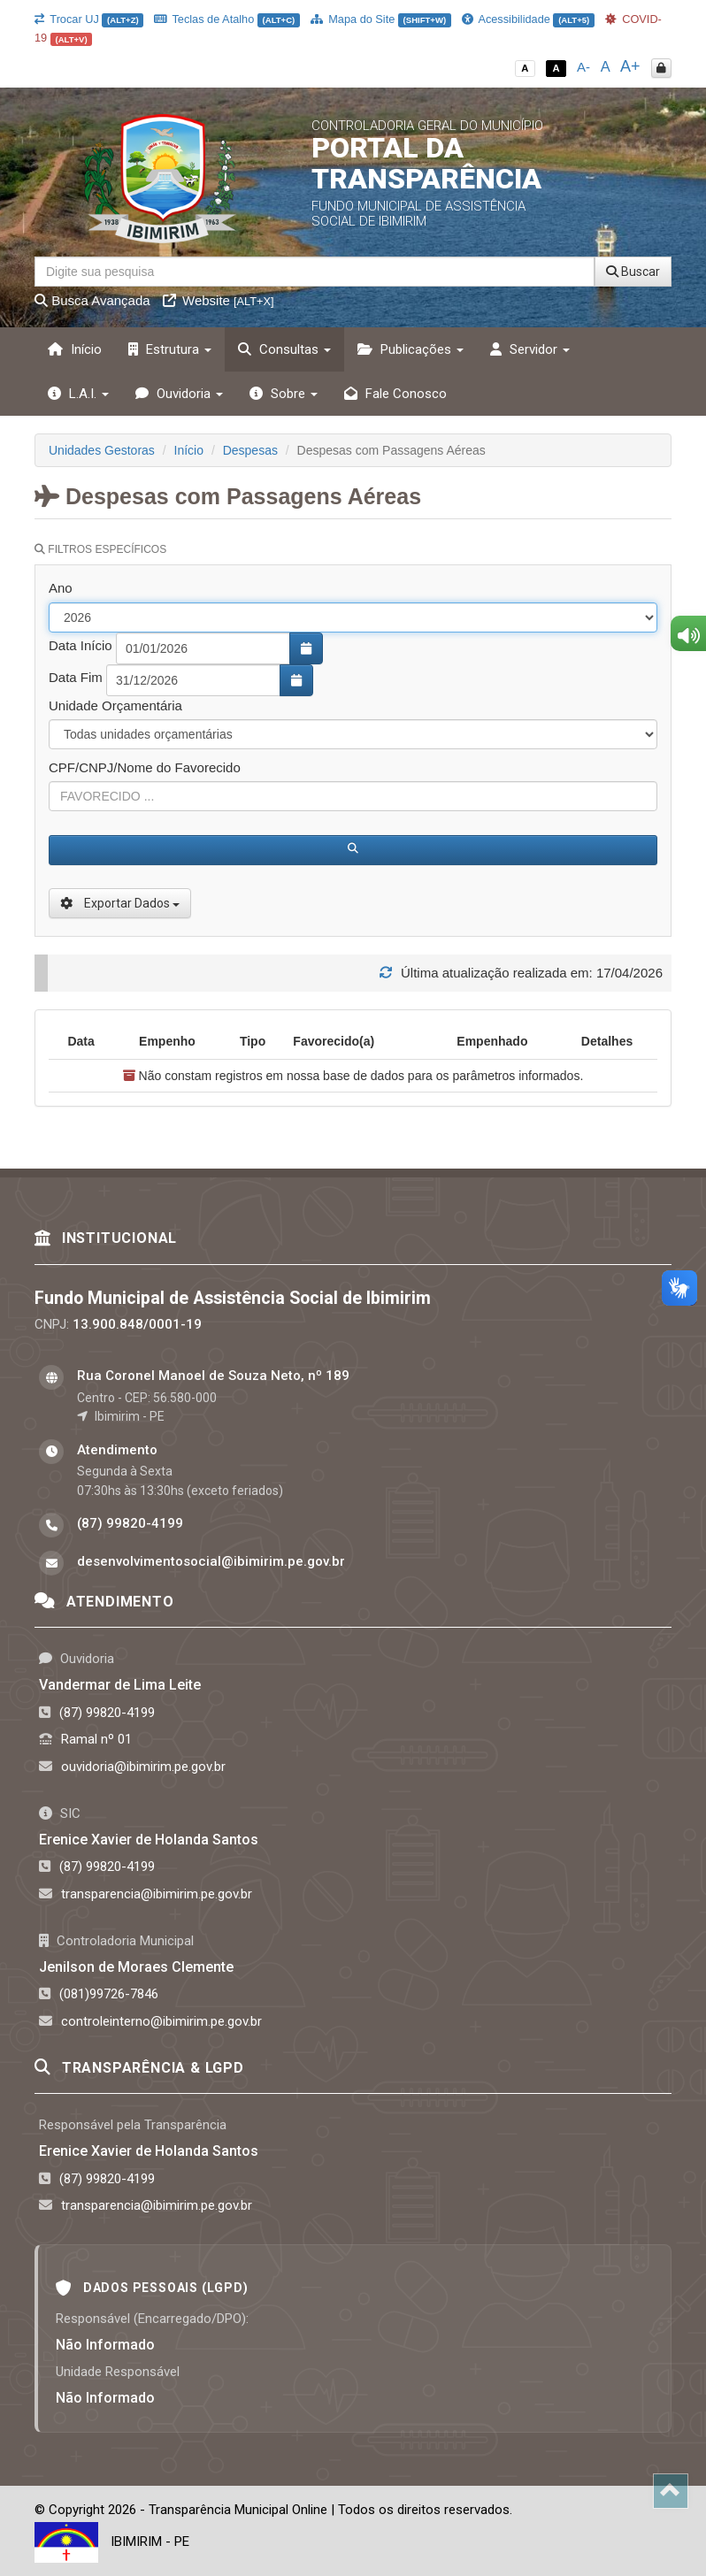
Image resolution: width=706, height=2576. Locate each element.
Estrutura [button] (169, 349)
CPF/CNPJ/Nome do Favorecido (145, 767)
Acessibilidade (528, 19)
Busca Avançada (92, 300)
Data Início (80, 645)
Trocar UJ (89, 19)
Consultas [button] (284, 349)
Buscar (633, 271)
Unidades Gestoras (102, 450)
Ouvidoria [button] (179, 394)
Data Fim (76, 677)
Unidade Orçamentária (115, 705)
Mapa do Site (381, 19)
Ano (61, 587)
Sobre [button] (283, 394)
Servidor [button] (530, 349)
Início (75, 349)
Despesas (250, 450)
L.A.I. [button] (78, 394)
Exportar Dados (120, 903)
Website (218, 300)
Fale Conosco (395, 394)
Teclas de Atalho (227, 19)
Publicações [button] (410, 349)
